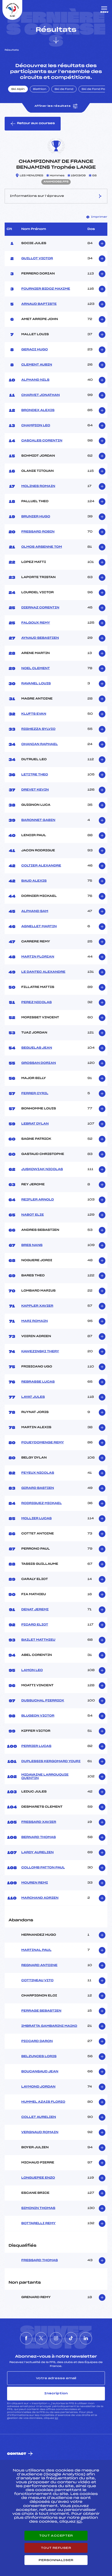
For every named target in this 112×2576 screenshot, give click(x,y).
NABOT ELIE (32, 1214)
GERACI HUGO (34, 349)
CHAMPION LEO (35, 425)
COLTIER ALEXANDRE (41, 865)
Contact (16, 2454)
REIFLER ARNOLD (37, 1199)
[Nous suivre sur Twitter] (41, 2338)
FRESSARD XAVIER (38, 1822)
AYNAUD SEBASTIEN (40, 638)
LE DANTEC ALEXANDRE (43, 972)
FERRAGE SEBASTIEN (41, 2010)
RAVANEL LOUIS (36, 683)
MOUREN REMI (34, 1882)
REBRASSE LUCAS (38, 1381)
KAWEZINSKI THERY (40, 1351)
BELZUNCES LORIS (38, 2056)
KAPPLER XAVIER (37, 1306)
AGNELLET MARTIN (39, 926)
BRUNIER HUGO (35, 516)
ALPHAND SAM (34, 911)
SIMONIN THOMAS (38, 2208)
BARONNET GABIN (38, 820)
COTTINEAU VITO (37, 1980)
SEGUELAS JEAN (36, 1047)
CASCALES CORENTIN (41, 440)
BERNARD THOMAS (38, 1837)
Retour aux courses (33, 123)
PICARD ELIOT (34, 1624)
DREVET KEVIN (35, 789)
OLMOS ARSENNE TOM (41, 547)
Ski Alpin (18, 89)
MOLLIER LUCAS (36, 1518)
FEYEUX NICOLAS (37, 1473)
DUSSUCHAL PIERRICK (42, 1700)
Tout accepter (56, 2535)
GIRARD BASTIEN (37, 1488)
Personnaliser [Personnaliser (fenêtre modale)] (56, 2560)
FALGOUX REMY (35, 622)
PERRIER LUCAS (36, 1746)
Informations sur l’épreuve (56, 196)
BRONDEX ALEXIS (38, 410)
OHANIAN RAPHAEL (39, 744)
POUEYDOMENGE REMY (42, 1442)
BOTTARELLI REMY (38, 2223)
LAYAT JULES (33, 1397)
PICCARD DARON (37, 2041)
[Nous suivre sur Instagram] (56, 2338)
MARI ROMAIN (34, 1321)
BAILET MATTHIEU (38, 1639)
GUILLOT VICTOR (37, 258)
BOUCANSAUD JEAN (39, 2071)
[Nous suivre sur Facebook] (26, 2338)
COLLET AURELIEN (38, 2117)
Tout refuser (56, 2547)
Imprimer (96, 216)
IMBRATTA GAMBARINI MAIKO (49, 2026)
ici (56, 2418)
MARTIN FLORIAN (37, 956)
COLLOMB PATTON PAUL (43, 1867)
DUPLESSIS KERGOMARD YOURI (50, 1761)
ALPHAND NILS (35, 380)
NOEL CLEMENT (35, 668)
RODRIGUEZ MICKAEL (41, 1503)
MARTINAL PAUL (36, 1950)
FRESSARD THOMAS (39, 2260)
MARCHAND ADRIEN (39, 1898)
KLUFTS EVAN (33, 713)
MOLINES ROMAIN (38, 486)
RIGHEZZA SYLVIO (38, 729)
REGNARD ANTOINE (39, 1965)
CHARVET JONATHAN (40, 395)
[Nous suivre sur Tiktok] (71, 2338)
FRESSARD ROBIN (38, 531)
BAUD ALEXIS (34, 880)
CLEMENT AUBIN (36, 364)
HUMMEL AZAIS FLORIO (43, 2102)
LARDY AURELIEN (37, 1852)
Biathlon (39, 89)
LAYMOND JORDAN (38, 2086)
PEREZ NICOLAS (36, 1002)
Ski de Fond (64, 89)
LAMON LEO (32, 1670)
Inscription (56, 2393)
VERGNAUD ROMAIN (39, 2132)
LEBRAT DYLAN (35, 1123)
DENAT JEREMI (35, 1609)
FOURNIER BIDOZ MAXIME (45, 288)
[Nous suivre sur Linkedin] (86, 2338)
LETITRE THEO (34, 774)
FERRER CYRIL (34, 1093)
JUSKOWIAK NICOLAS (42, 1169)
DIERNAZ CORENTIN (40, 607)
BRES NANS (32, 1245)
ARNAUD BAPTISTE (39, 304)
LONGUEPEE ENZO (38, 2177)
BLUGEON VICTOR (37, 1715)
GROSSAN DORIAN (38, 1063)
